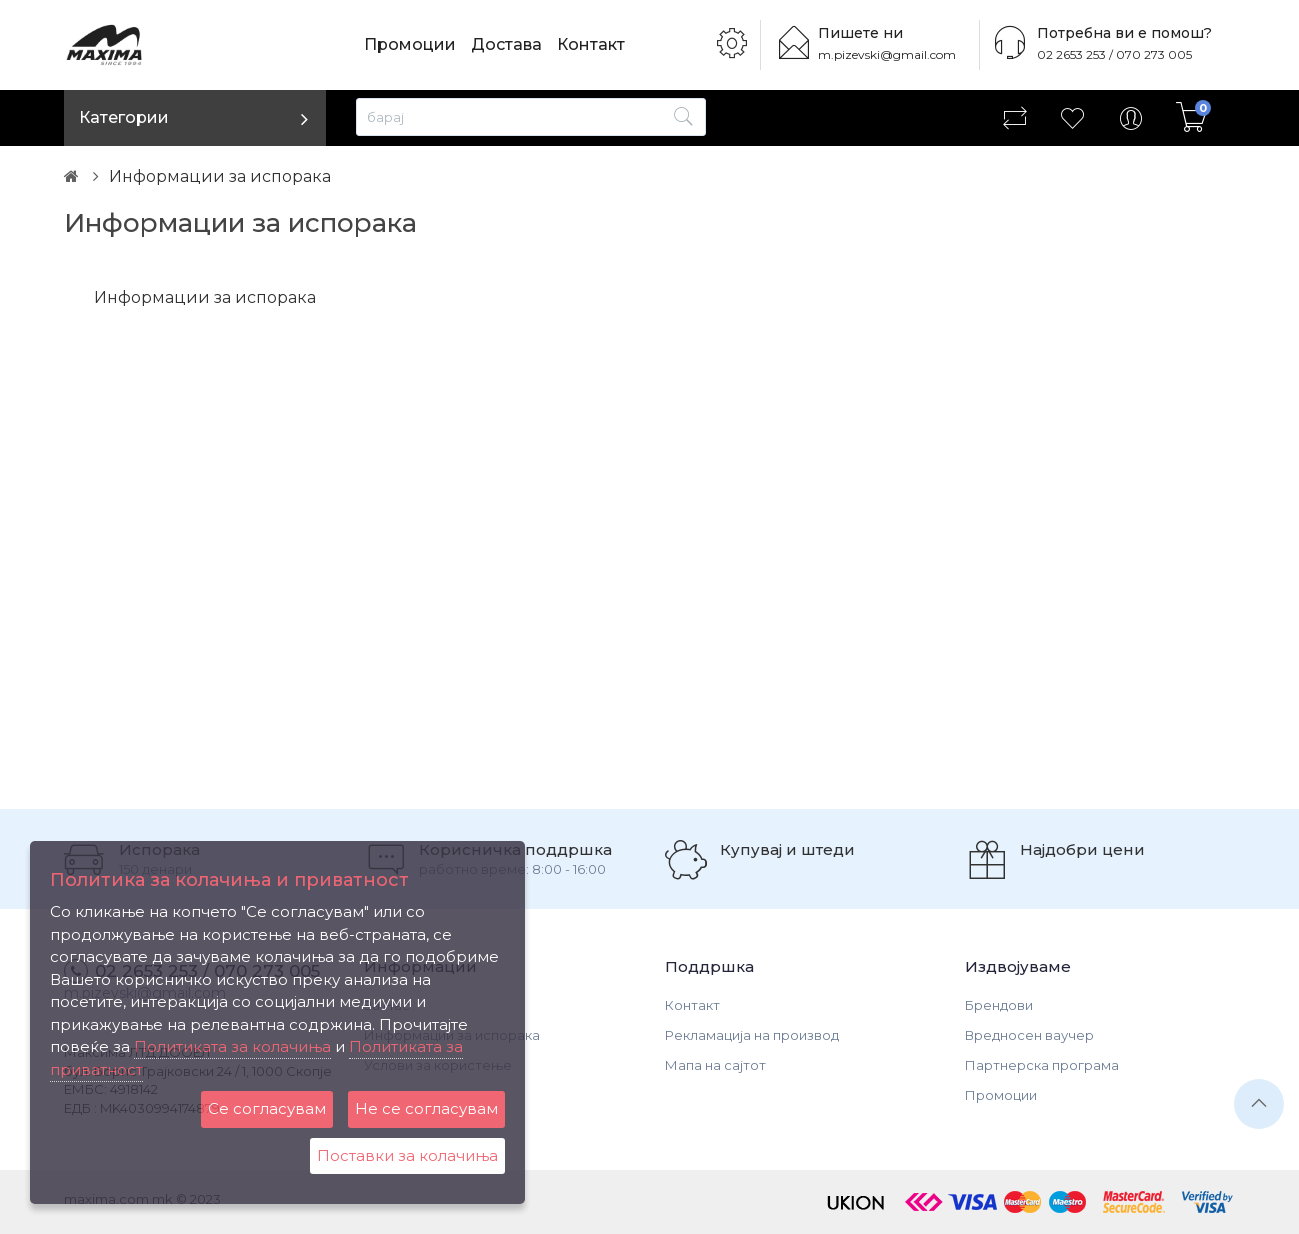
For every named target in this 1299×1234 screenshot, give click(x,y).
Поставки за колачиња (407, 1155)
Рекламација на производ (752, 1035)
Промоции (410, 44)
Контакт (591, 44)
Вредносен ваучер (1029, 1035)
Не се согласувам (426, 1108)
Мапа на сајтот (715, 1065)
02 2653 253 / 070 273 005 (1114, 54)
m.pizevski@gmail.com (887, 54)
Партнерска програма (1042, 1065)
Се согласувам (267, 1108)
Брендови (999, 1005)
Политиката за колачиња (232, 1046)
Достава (506, 44)
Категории (124, 117)
